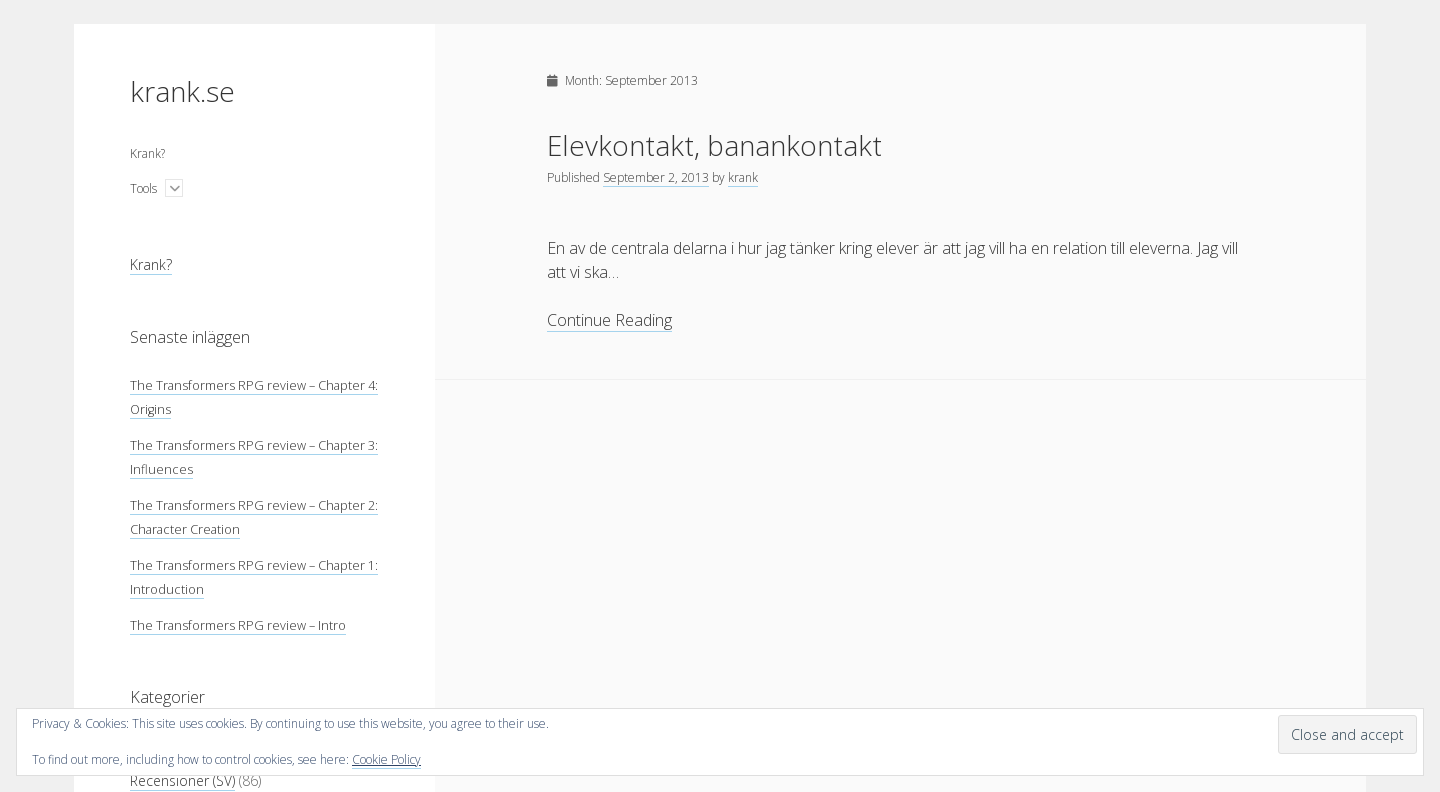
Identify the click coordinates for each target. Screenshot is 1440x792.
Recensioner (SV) (182, 780)
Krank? (147, 153)
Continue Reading (609, 320)
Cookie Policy (386, 759)
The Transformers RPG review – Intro (238, 625)
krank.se (182, 91)
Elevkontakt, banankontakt (714, 145)
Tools (143, 188)
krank (743, 177)
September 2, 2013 (656, 177)
